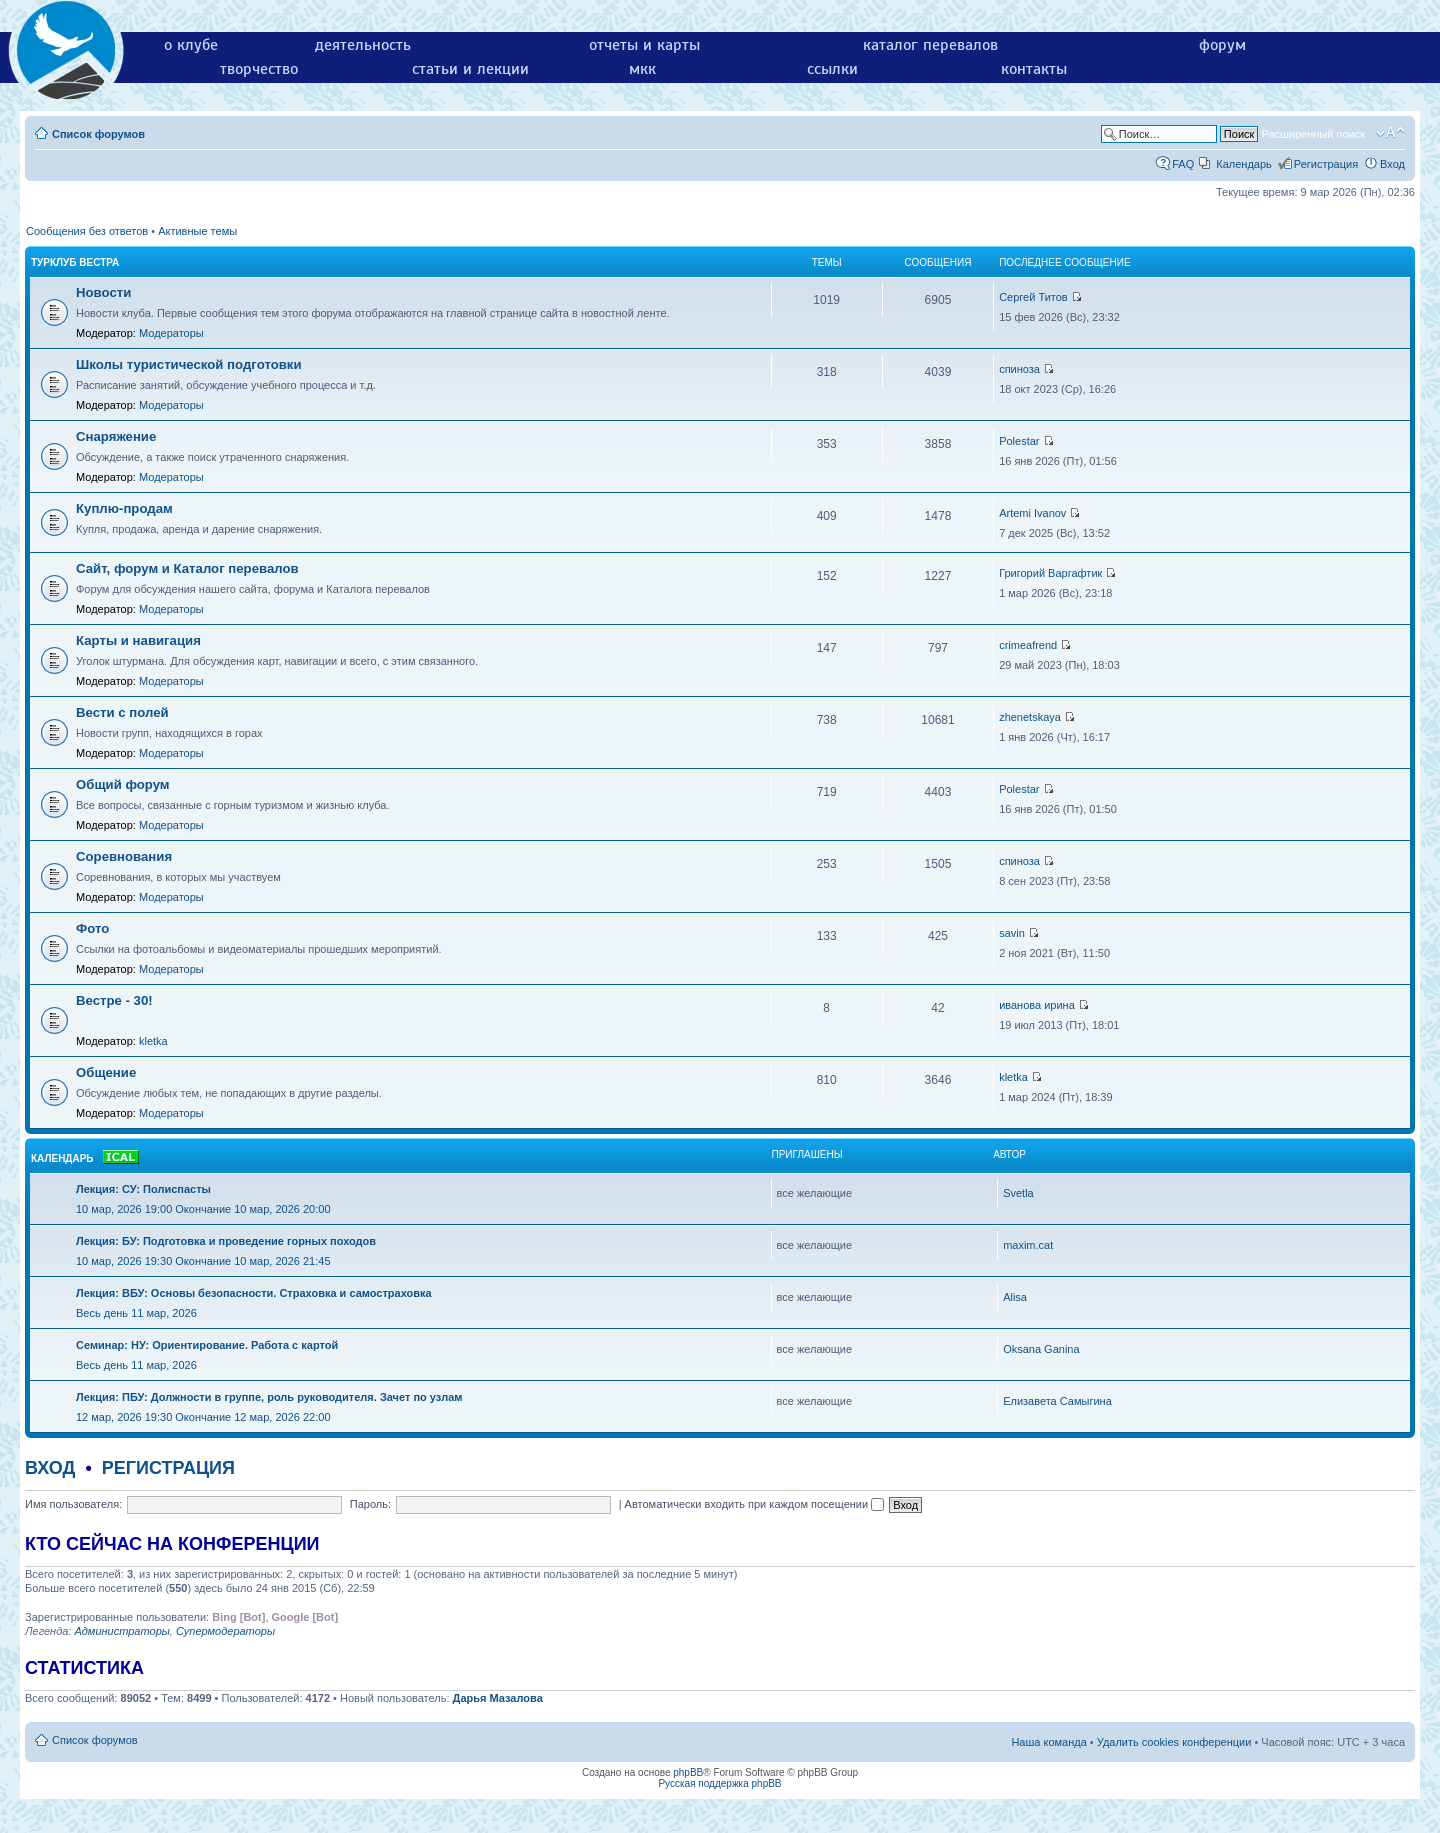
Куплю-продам (124, 508)
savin (1012, 933)
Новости (103, 292)
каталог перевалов (930, 45)
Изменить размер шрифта (1390, 133)
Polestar (1019, 441)
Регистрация (1326, 164)
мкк (642, 69)
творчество (259, 69)
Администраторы (121, 1631)
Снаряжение (116, 436)
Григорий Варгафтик (1050, 573)
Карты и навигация (138, 640)
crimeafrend (1028, 645)
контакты (1034, 69)
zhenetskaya (1030, 717)
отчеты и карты (644, 45)
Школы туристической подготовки (189, 364)
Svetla (1018, 1193)
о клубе (191, 45)
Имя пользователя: (73, 1504)
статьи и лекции (470, 69)
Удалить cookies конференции (1174, 1742)
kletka (153, 1041)
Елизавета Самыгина (1057, 1401)
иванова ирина (1037, 1005)
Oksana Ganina (1041, 1349)
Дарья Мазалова (498, 1698)
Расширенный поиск (1313, 134)
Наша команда (1048, 1742)
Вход (1392, 164)
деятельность (363, 45)
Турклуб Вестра (75, 262)
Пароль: (370, 1504)
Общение (106, 1072)
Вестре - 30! (114, 1000)
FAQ (1183, 164)
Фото (92, 928)
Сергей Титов (1033, 297)
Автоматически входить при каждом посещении (755, 1504)
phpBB (688, 1772)
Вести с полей (122, 712)
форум (1222, 45)
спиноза (1019, 369)
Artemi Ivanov (1032, 513)
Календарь (1244, 164)
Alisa (1015, 1297)
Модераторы (171, 333)
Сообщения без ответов (87, 231)
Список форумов (98, 134)
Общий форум (123, 784)
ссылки (832, 69)
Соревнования (124, 856)
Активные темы (197, 231)
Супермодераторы (225, 1631)
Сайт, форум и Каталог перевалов (187, 568)
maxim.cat (1028, 1245)
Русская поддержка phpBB (719, 1783)
